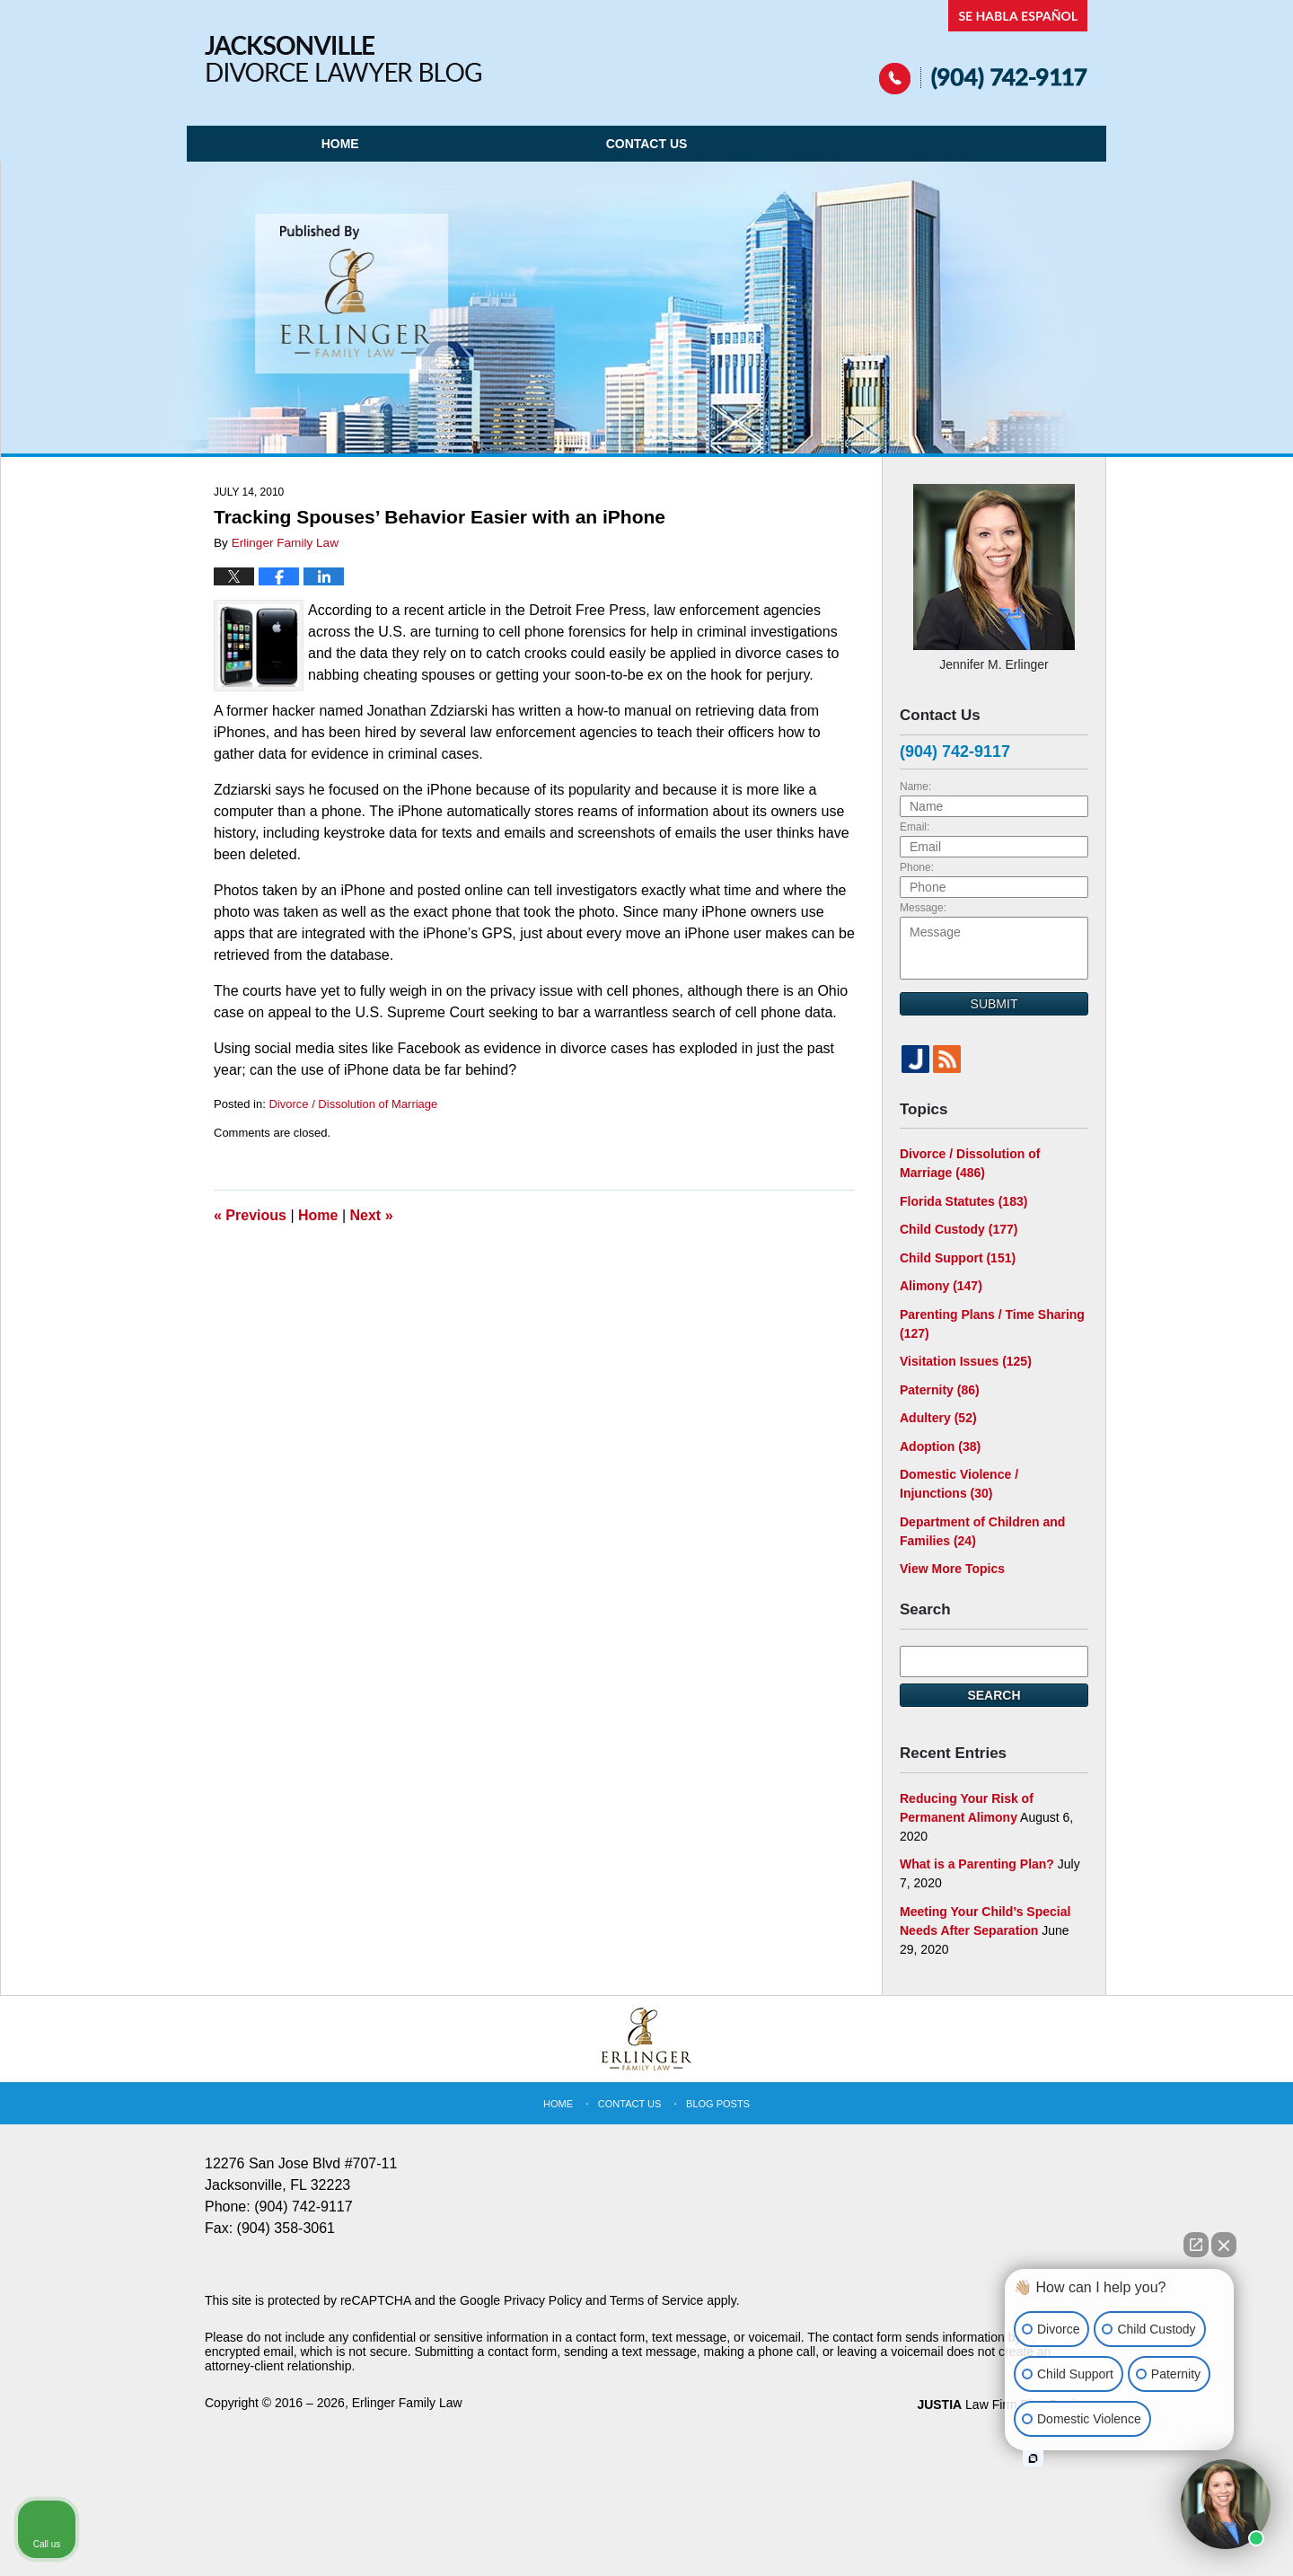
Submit (994, 1004)
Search (993, 1695)
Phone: (917, 867)
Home (340, 143)
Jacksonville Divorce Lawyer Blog (343, 59)
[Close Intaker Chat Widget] (1223, 2244)
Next (371, 1215)
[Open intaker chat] (1033, 2458)
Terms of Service (656, 2300)
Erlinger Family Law (407, 2403)
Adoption (940, 1446)
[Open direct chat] (1196, 2244)
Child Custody (958, 1229)
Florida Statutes (963, 1201)
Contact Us (647, 143)
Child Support (958, 1258)
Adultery (938, 1418)
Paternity (940, 1390)
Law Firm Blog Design (1002, 2404)
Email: (914, 827)
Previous (250, 1215)
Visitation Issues (966, 1361)
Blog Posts (718, 2103)
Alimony (941, 1286)
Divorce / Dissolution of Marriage (352, 1104)
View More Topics (952, 1568)
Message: (923, 907)
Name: (915, 786)
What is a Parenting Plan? (977, 1864)
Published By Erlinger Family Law (983, 47)
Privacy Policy (543, 2300)
